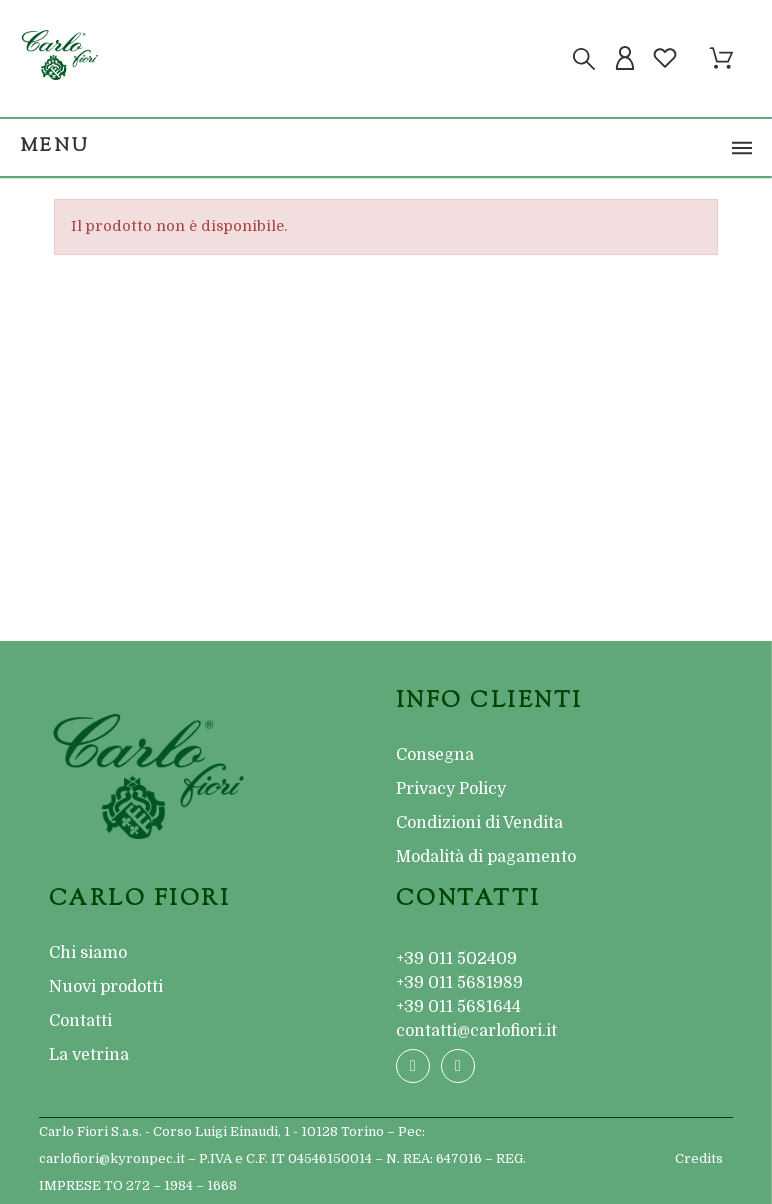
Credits (699, 1158)
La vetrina (89, 1055)
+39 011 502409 (456, 959)
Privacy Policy (451, 789)
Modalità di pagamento (486, 857)
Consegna (435, 755)
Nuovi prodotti (106, 987)
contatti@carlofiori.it (476, 1031)
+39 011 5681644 (458, 1007)
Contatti (80, 1021)
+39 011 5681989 (459, 983)
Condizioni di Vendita (479, 823)
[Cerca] (584, 59)
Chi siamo (88, 953)
